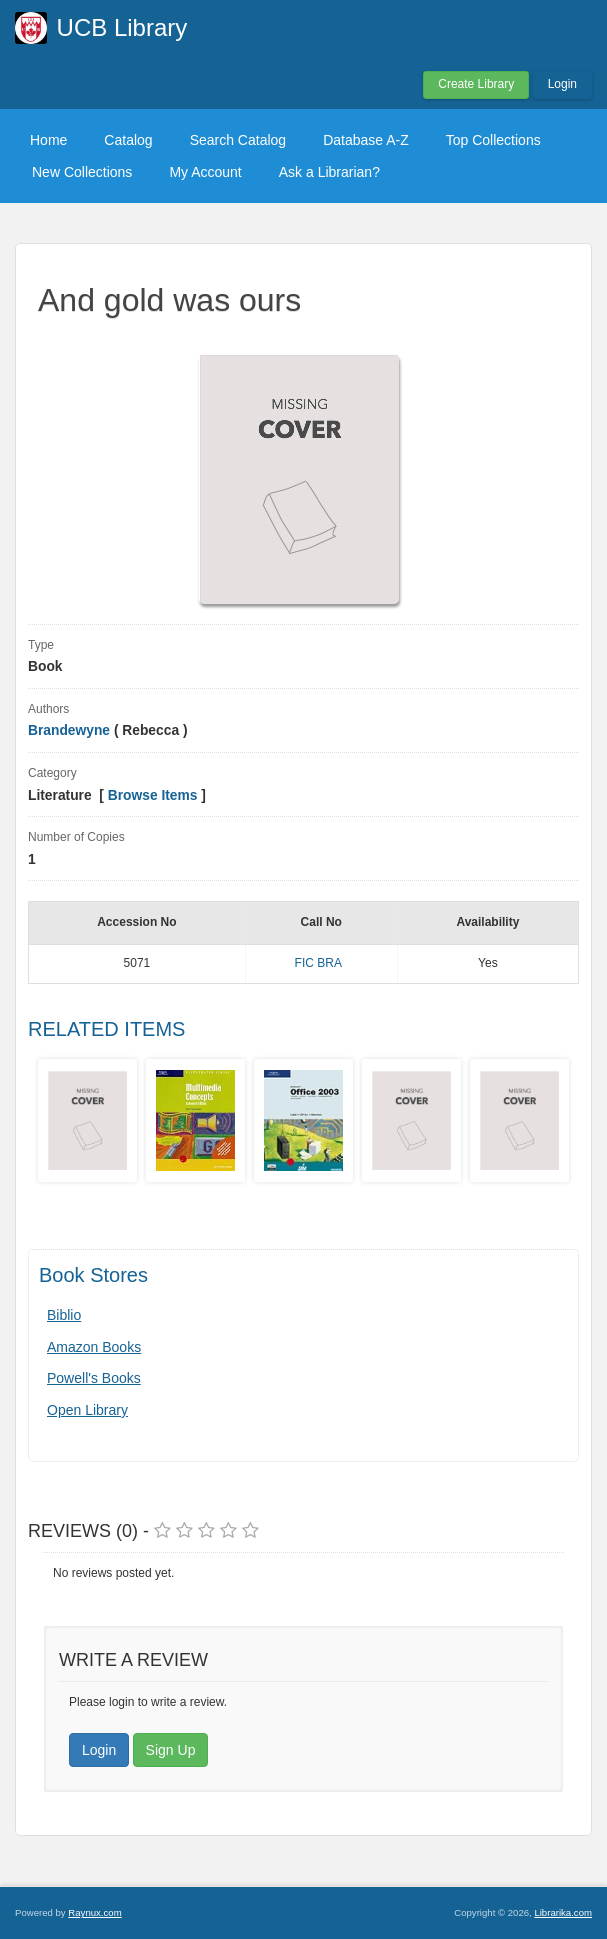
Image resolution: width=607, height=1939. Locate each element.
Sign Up (171, 1750)
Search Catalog (238, 140)
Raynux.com (94, 1912)
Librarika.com (563, 1912)
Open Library (87, 1410)
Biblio (64, 1315)
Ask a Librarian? (329, 172)
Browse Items (153, 795)
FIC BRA (318, 963)
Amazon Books (94, 1347)
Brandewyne (69, 730)
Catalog (128, 140)
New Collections (82, 172)
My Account (205, 172)
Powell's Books (94, 1378)
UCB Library (122, 27)
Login (562, 84)
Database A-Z (366, 140)
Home (48, 140)
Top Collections (493, 140)
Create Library (476, 84)
